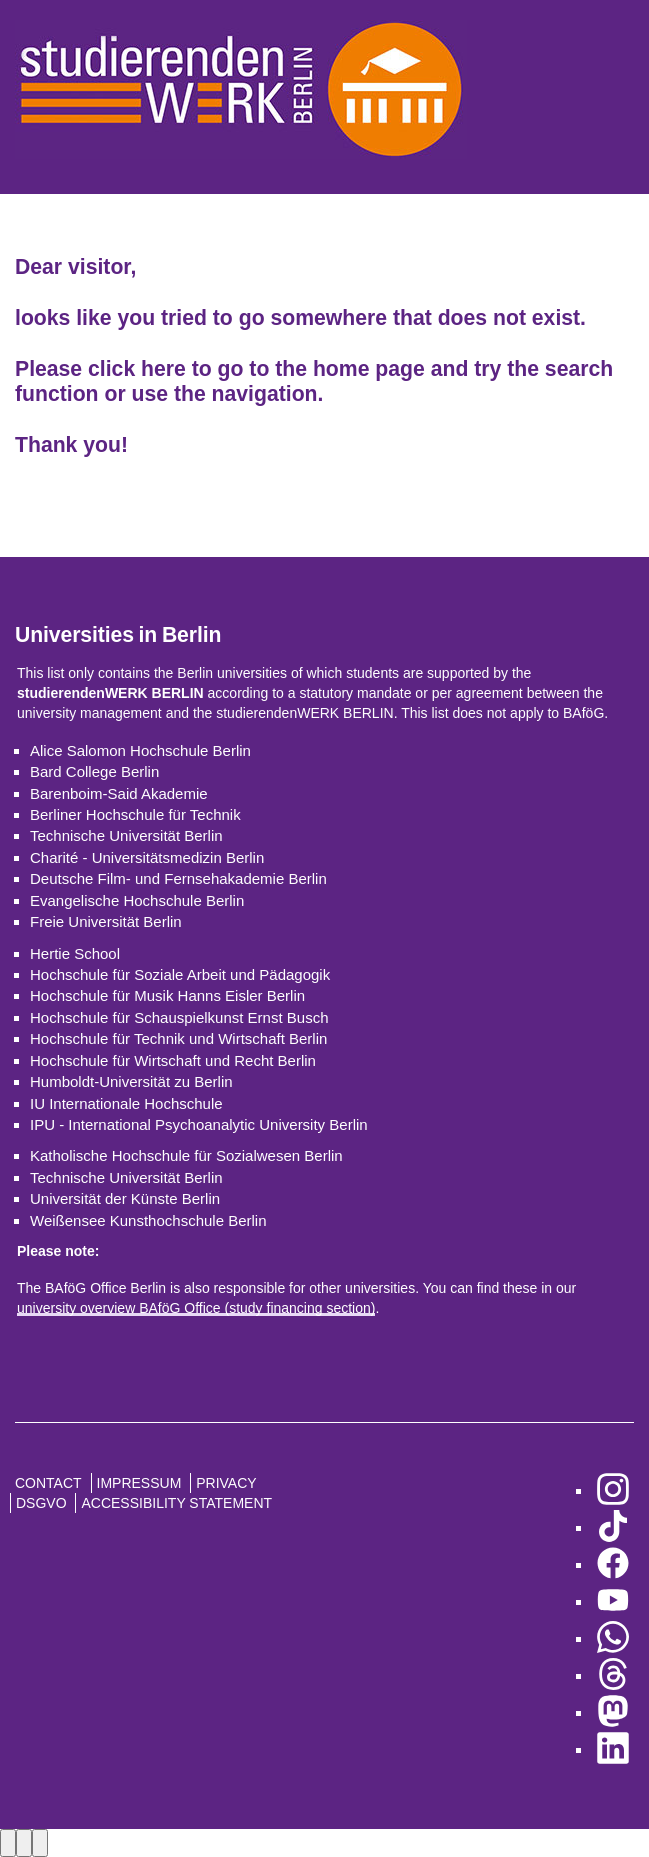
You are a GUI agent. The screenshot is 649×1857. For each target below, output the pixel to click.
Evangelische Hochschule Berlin (137, 900)
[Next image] (24, 1842)
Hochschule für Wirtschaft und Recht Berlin (173, 1060)
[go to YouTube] (613, 1601)
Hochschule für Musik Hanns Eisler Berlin (167, 995)
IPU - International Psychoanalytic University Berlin (199, 1124)
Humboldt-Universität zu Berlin (131, 1081)
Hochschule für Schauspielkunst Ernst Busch (179, 1017)
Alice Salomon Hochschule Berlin (140, 750)
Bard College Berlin (94, 771)
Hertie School (75, 953)
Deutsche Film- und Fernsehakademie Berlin (178, 878)
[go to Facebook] (613, 1564)
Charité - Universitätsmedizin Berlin (147, 857)
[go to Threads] (613, 1675)
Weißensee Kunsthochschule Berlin (148, 1220)
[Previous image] (8, 1842)
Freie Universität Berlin (106, 921)
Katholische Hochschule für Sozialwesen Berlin (186, 1155)
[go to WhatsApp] (613, 1638)
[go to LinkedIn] (613, 1749)
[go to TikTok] (613, 1527)
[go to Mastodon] (613, 1712)
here (163, 368)
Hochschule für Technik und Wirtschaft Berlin (178, 1038)
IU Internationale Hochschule (126, 1103)
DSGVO (41, 1503)
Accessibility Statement (176, 1503)
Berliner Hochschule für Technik (135, 814)
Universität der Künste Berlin (125, 1198)
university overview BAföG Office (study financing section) (196, 1308)
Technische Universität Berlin (126, 835)
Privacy (226, 1483)
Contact (48, 1483)
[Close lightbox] (40, 1842)
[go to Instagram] (613, 1490)
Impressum (139, 1483)
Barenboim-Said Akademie (119, 793)
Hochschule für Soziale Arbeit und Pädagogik (180, 974)
